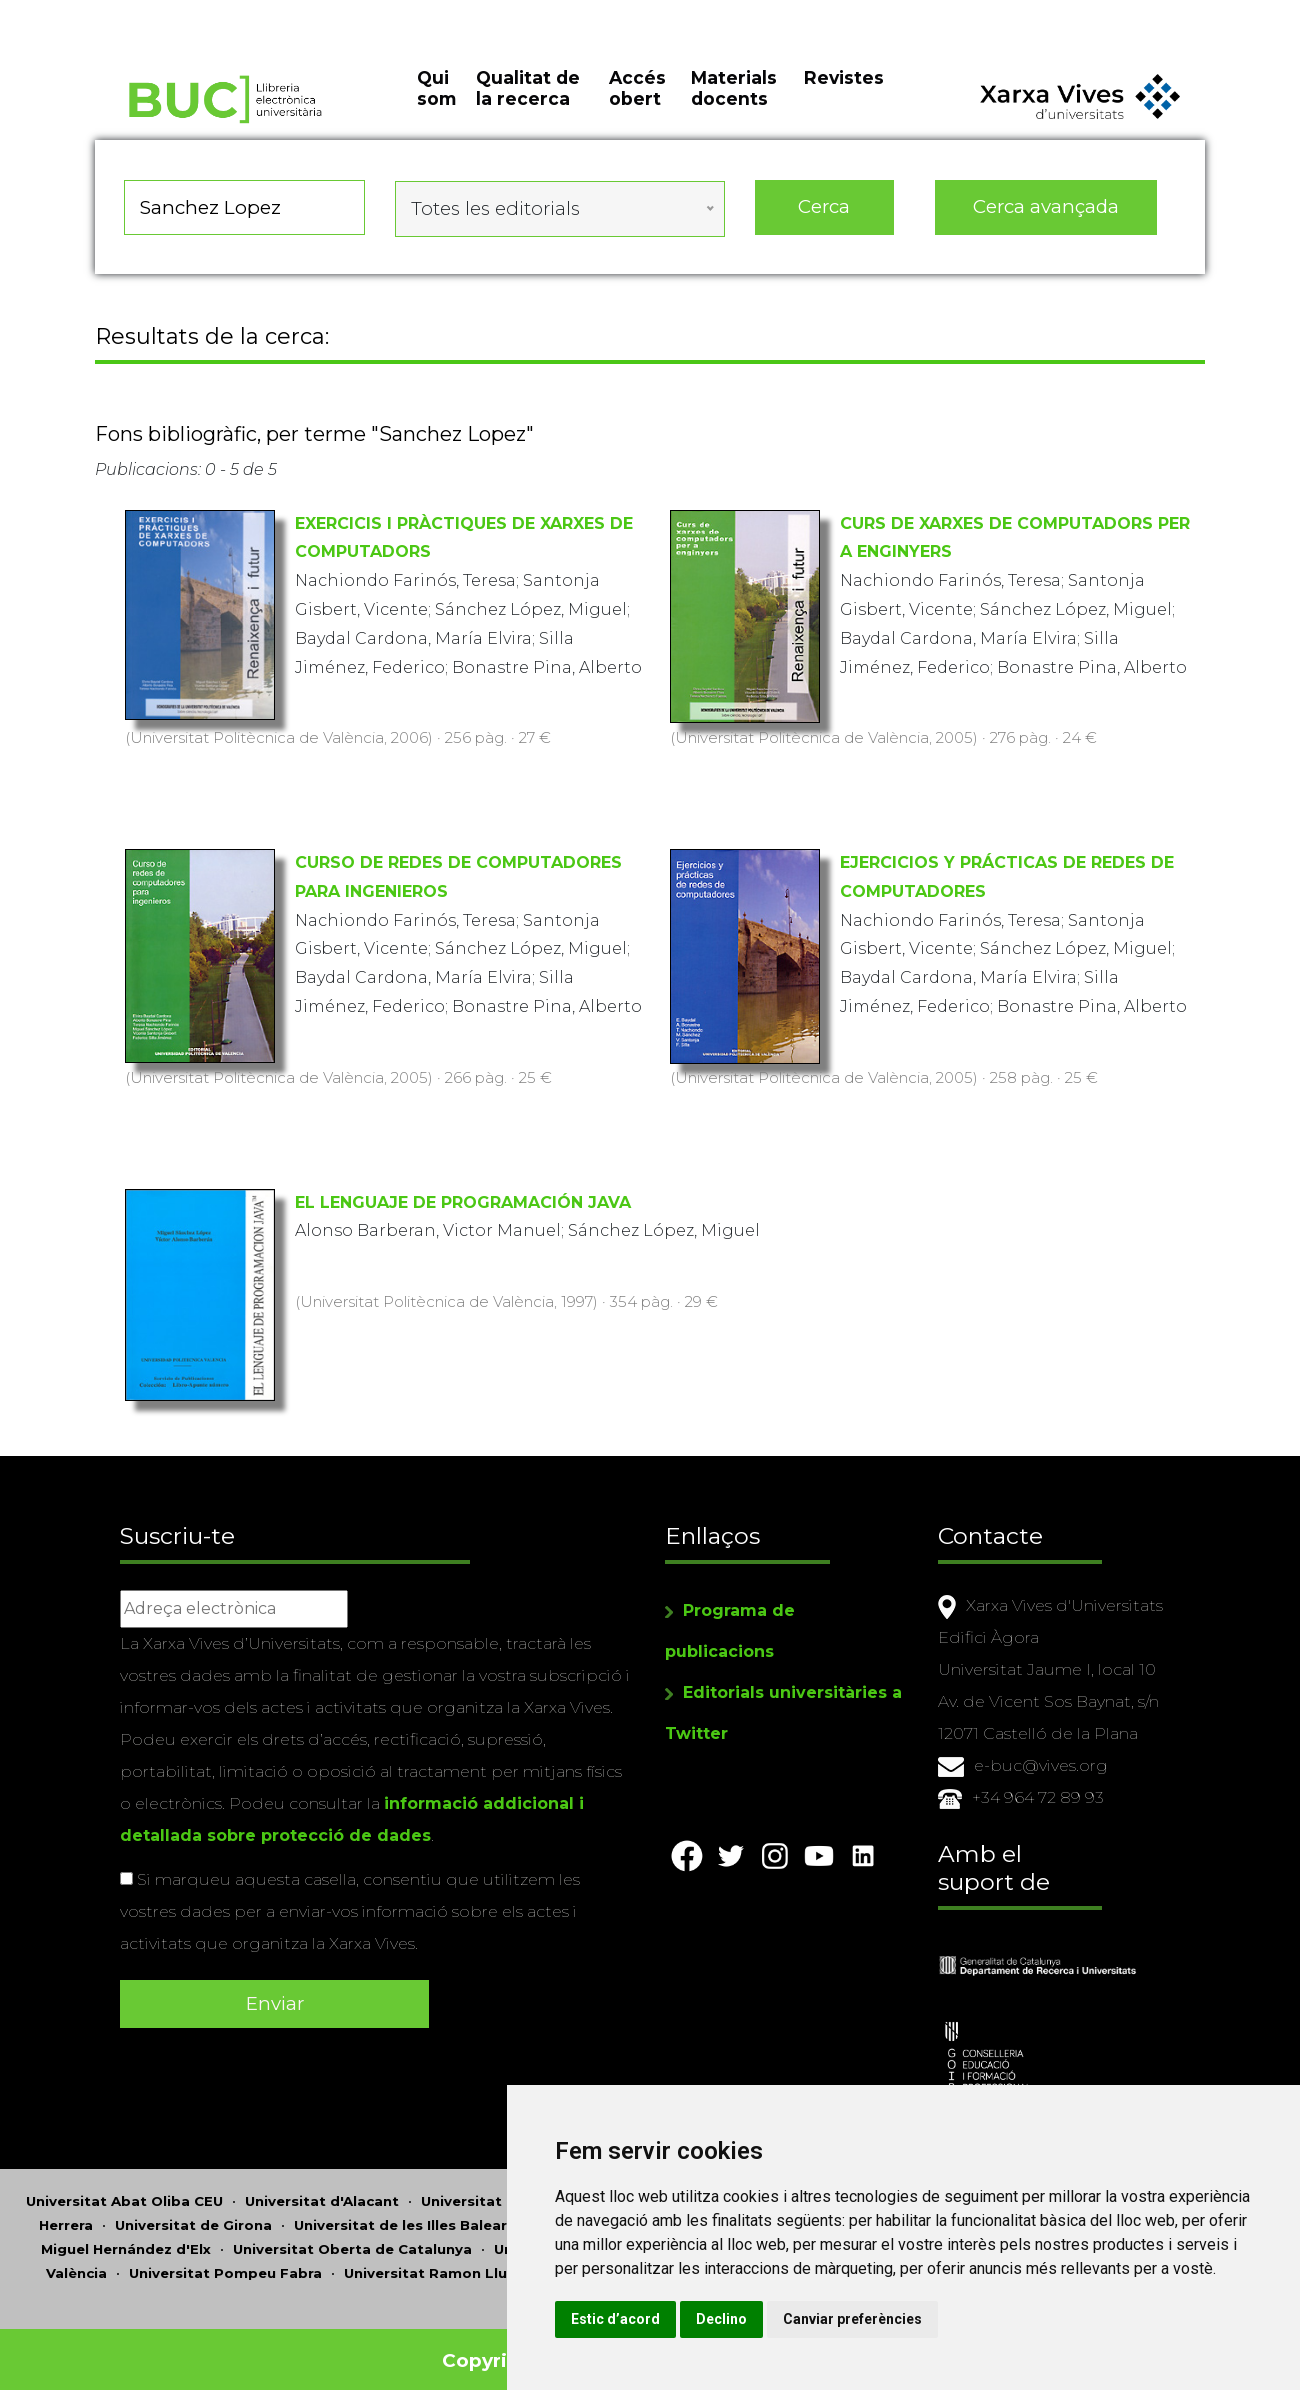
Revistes (844, 99)
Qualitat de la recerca (528, 110)
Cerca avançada (1047, 219)
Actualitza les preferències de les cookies (181, 13)
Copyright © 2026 (532, 2347)
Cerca (824, 219)
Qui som (436, 110)
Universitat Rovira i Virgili (629, 2260)
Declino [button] (864, 2319)
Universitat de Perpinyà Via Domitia (625, 2236)
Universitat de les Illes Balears (404, 2212)
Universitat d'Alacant (322, 2188)
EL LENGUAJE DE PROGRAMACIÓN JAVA (463, 1207)
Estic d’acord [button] (758, 2319)
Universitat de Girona (193, 2212)
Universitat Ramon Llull (429, 2260)
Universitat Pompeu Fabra (225, 2260)
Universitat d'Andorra (499, 2188)
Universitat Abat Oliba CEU (124, 2188)
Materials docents (734, 110)
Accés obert (637, 110)
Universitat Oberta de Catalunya (352, 2236)
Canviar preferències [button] (995, 2319)
